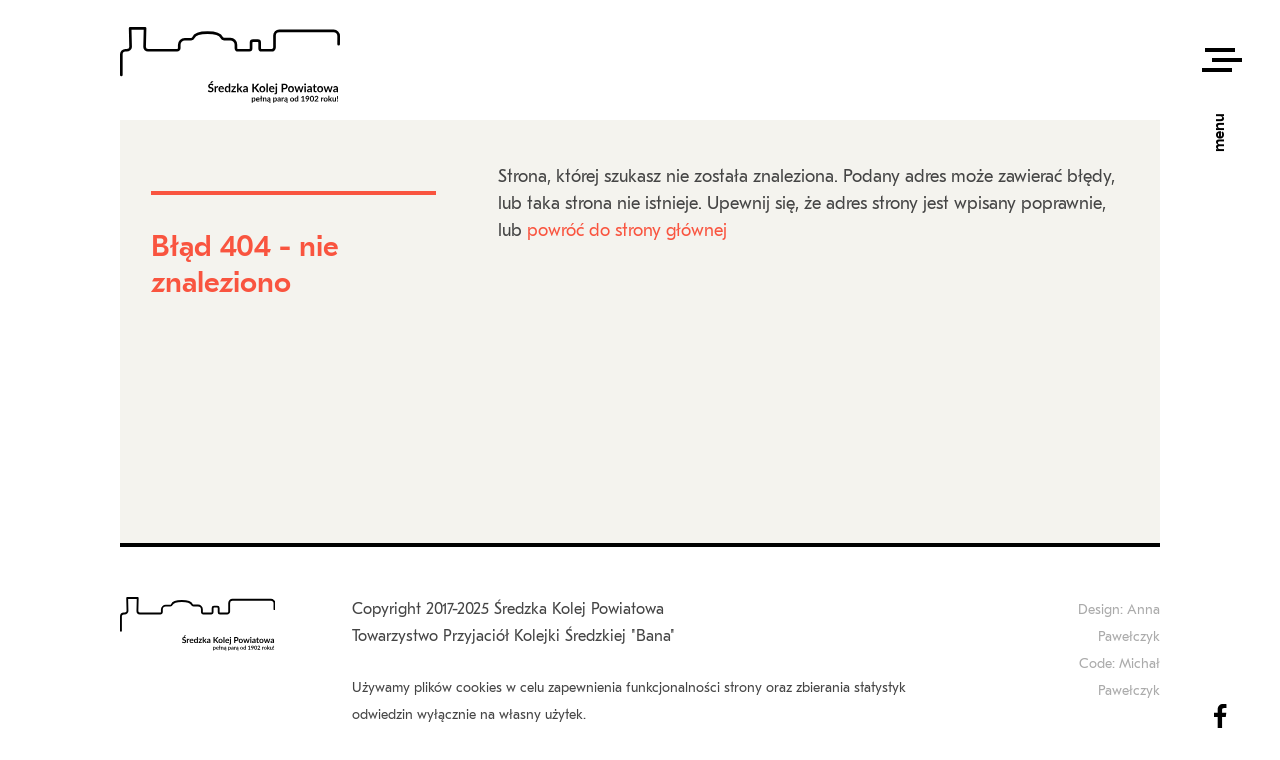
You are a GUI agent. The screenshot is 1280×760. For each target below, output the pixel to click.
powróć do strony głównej (627, 231)
